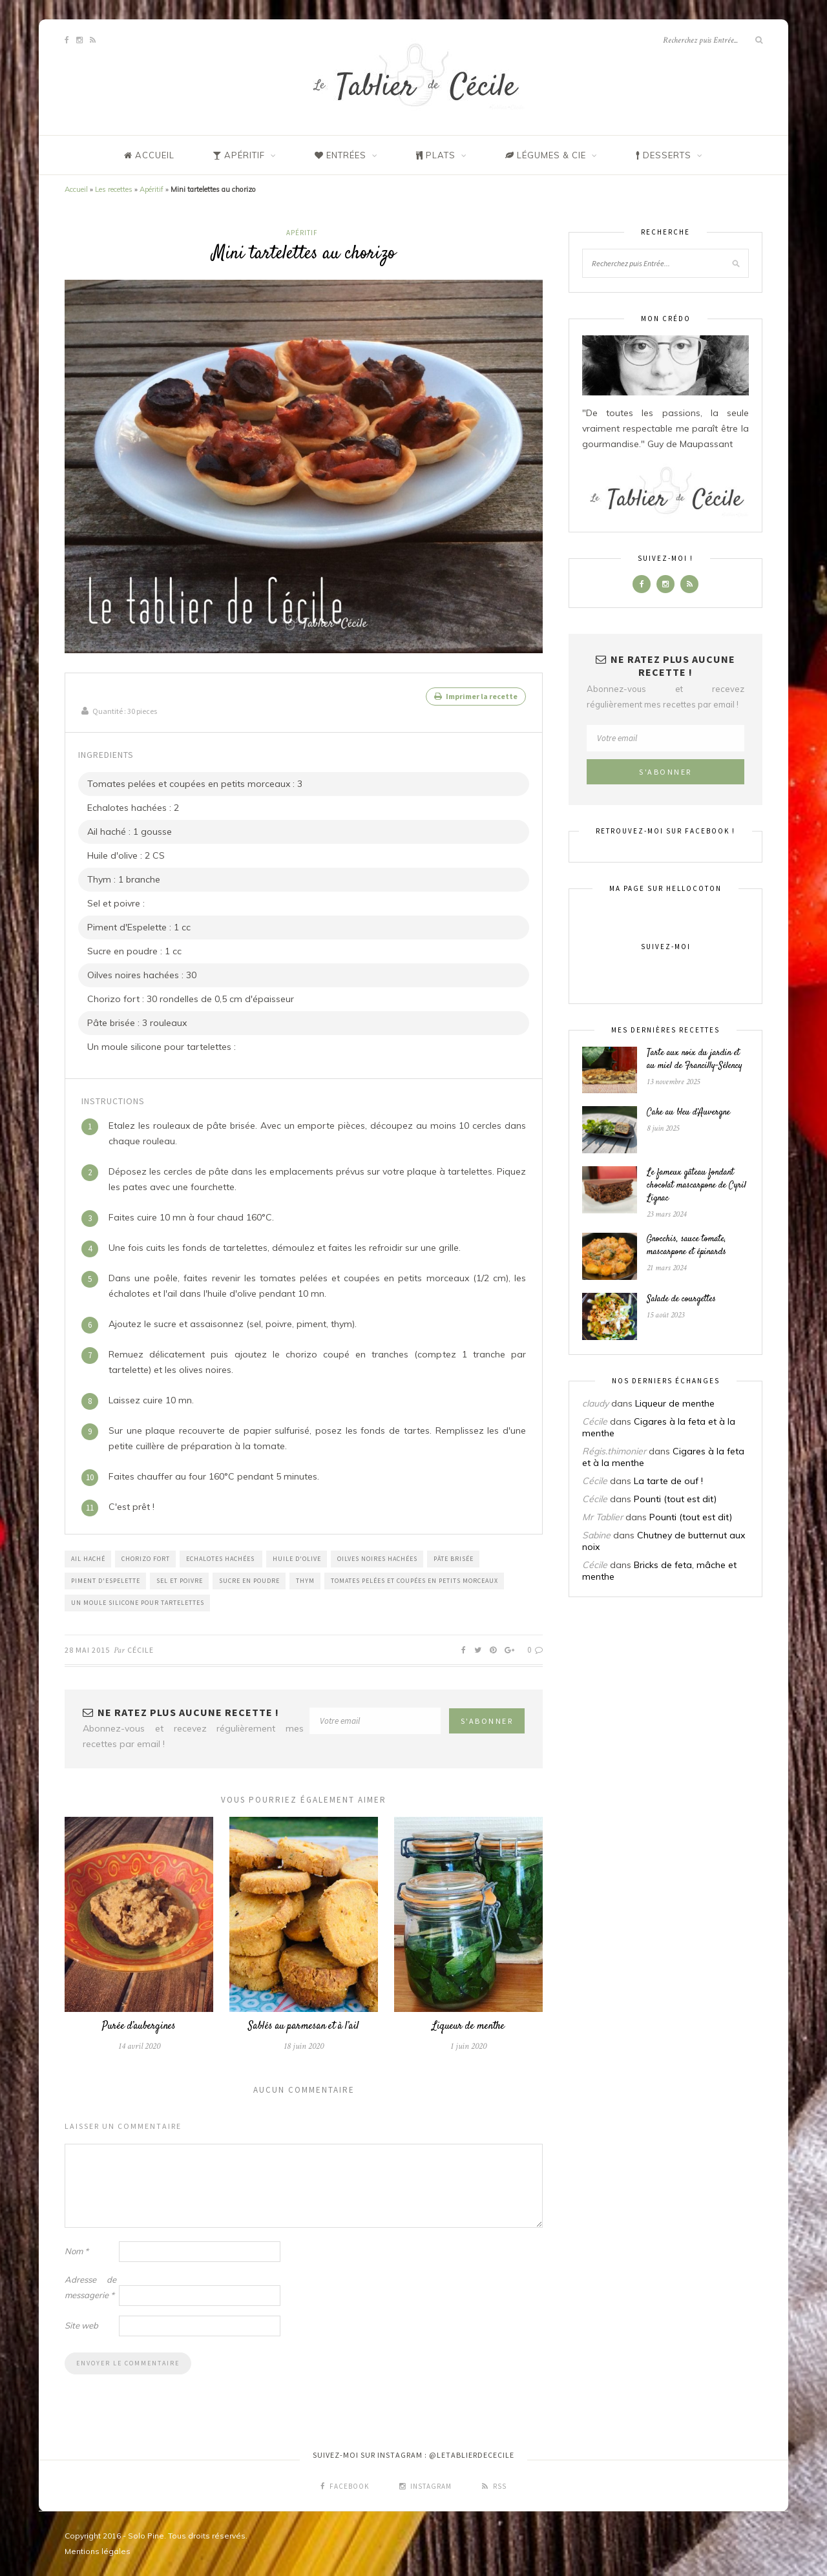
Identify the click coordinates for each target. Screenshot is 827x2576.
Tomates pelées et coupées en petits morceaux (414, 1580)
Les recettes (113, 189)
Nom (77, 2251)
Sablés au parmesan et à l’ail (303, 2026)
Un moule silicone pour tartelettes (137, 1602)
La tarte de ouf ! (668, 1481)
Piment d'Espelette (105, 1580)
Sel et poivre (179, 1580)
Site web (81, 2325)
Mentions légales (98, 2551)
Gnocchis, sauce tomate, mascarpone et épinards (686, 1246)
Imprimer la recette (476, 696)
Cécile (140, 1649)
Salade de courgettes (681, 1299)
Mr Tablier (602, 1517)
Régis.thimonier (614, 1451)
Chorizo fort (145, 1558)
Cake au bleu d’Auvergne (688, 1112)
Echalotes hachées (221, 1558)
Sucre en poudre (249, 1580)
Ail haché (88, 1558)
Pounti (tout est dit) (675, 1499)
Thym (305, 1580)
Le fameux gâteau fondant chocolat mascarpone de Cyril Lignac (696, 1185)
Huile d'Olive (297, 1558)
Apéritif (151, 189)
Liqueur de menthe (468, 2026)
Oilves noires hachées (377, 1558)
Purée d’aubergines (139, 2026)
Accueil (76, 189)
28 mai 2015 (87, 1649)
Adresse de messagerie (90, 2287)
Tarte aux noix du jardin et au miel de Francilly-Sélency (694, 1060)
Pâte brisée (454, 1558)
